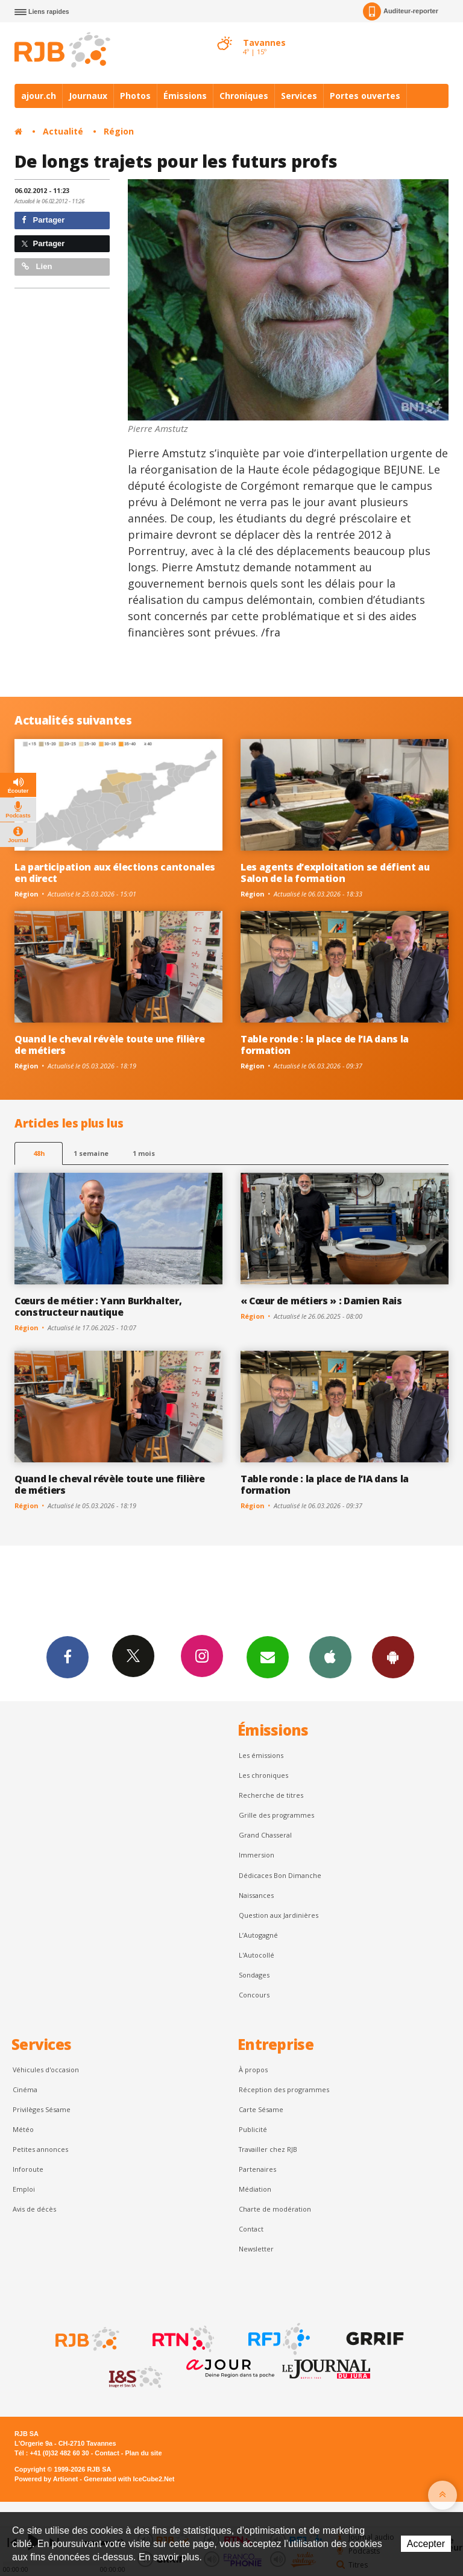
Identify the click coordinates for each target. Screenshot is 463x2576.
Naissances (256, 1895)
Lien (37, 266)
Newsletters (268, 1656)
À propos (253, 2069)
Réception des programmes (284, 2089)
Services (299, 95)
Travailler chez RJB (268, 2149)
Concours (254, 1995)
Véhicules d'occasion (46, 2069)
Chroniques (243, 95)
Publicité (253, 2129)
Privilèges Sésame (42, 2109)
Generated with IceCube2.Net (129, 2478)
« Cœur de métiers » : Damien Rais (321, 1300)
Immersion (256, 1855)
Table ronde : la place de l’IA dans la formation (325, 1044)
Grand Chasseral (265, 1835)
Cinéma (25, 2089)
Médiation (255, 2189)
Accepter (426, 2544)
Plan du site (143, 2453)
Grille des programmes (276, 1815)
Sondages (254, 1975)
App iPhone (330, 1656)
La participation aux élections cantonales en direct (114, 872)
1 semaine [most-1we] (91, 1153)
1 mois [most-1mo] (144, 1153)
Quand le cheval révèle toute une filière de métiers (109, 1044)
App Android (393, 1656)
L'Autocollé (256, 1955)
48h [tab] (39, 1153)
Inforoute (28, 2169)
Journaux (88, 95)
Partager (43, 219)
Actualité (63, 131)
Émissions (185, 95)
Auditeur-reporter (400, 11)
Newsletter (256, 2249)
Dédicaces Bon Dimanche (280, 1875)
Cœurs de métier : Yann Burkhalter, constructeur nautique (97, 1306)
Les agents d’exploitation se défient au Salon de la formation (335, 872)
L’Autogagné (258, 1935)
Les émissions (261, 1755)
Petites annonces (40, 2149)
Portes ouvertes (365, 95)
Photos (135, 95)
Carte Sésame (261, 2109)
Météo (23, 2129)
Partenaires (257, 2169)
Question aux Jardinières (278, 1915)
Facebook (67, 1656)
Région (119, 131)
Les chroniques (263, 1775)
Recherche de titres (271, 1795)
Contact (251, 2229)
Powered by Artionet (46, 2478)
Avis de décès (34, 2209)
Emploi (24, 2189)
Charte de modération (275, 2209)
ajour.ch (38, 95)
